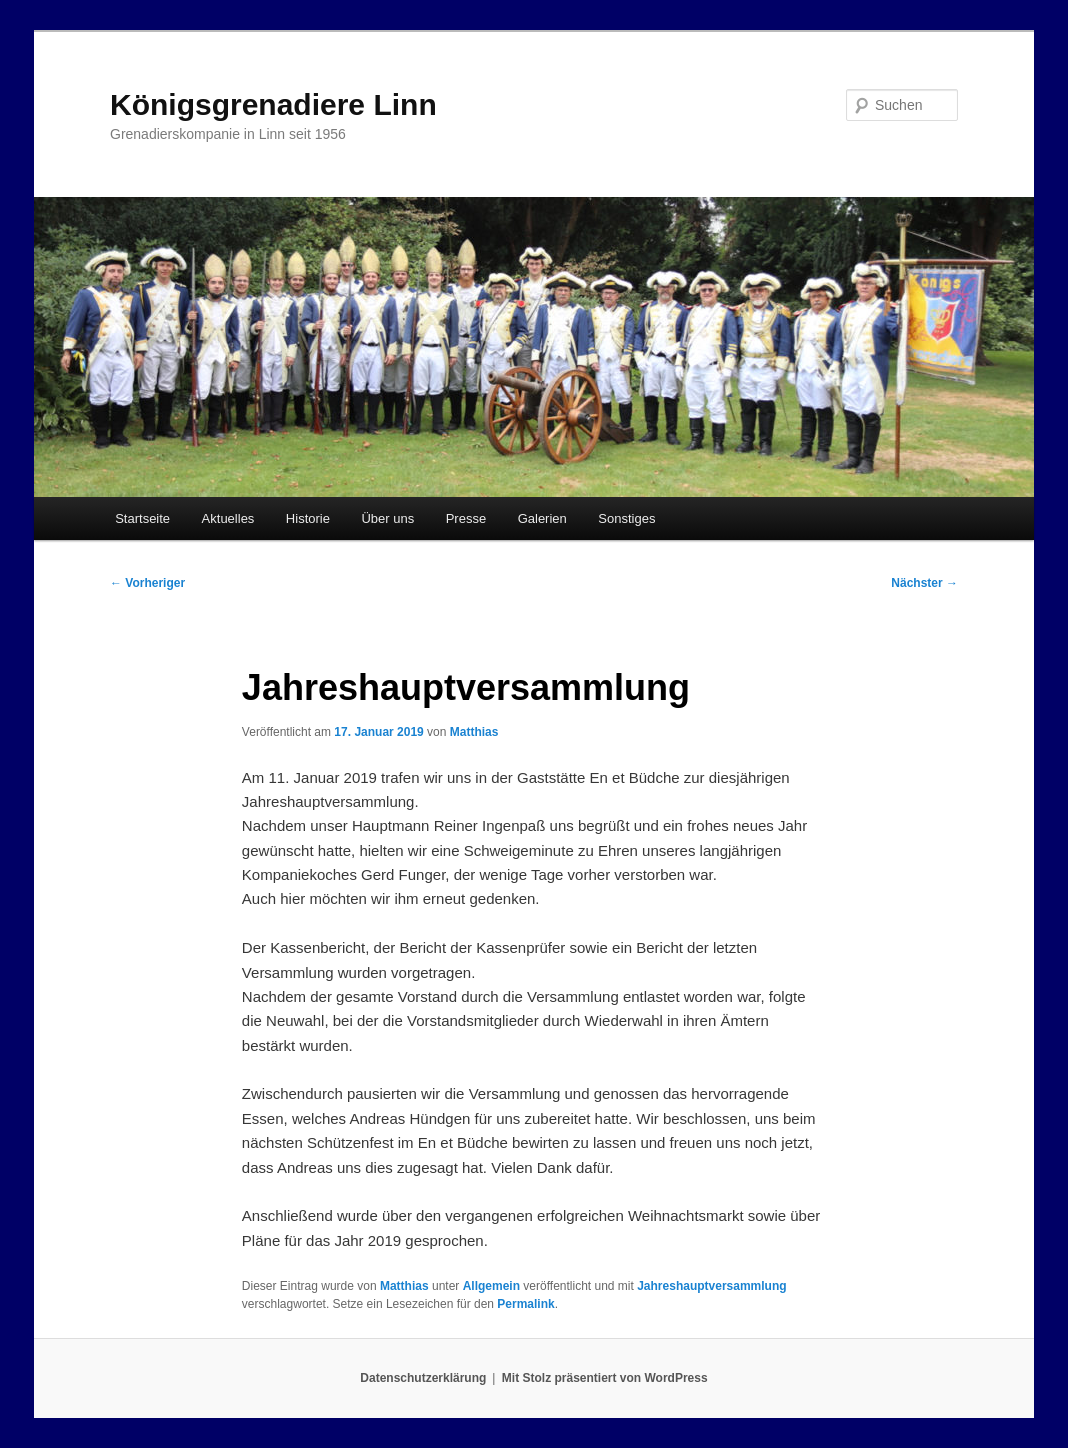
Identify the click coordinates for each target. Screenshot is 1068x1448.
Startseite (142, 518)
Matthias (474, 732)
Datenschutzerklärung (423, 1378)
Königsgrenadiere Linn (273, 104)
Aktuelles (228, 518)
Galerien (542, 518)
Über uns (387, 518)
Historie (308, 518)
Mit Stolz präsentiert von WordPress (605, 1378)
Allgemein (491, 1286)
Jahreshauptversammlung (711, 1286)
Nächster (924, 583)
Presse (466, 518)
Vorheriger (147, 583)
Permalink (525, 1304)
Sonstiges (626, 518)
